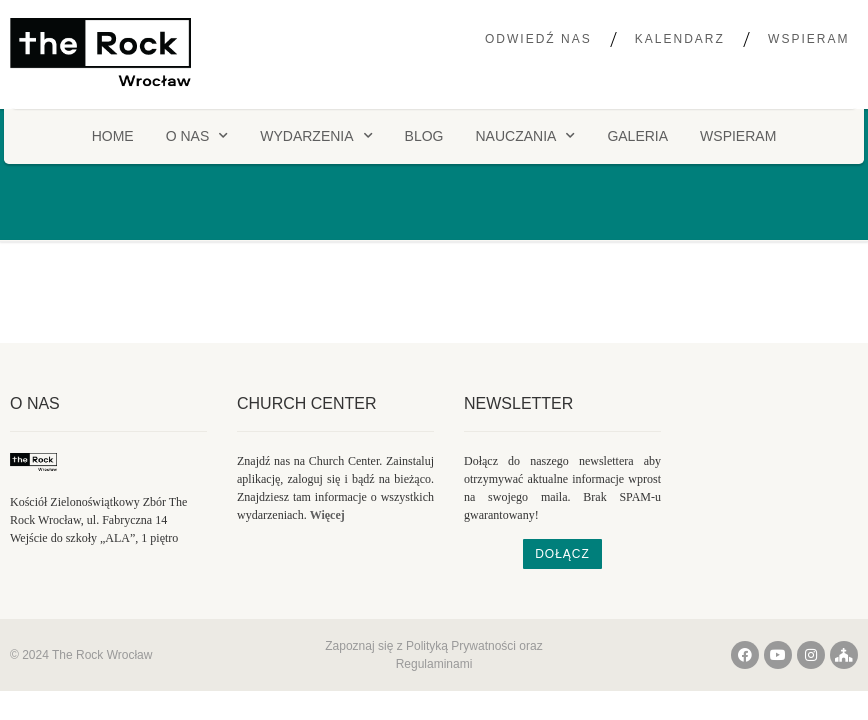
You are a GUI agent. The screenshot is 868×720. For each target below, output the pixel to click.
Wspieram (808, 39)
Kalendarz (680, 39)
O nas (35, 403)
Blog (424, 136)
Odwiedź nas (538, 39)
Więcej (327, 515)
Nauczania (525, 136)
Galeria (637, 136)
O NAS (197, 136)
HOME (113, 136)
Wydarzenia (316, 136)
